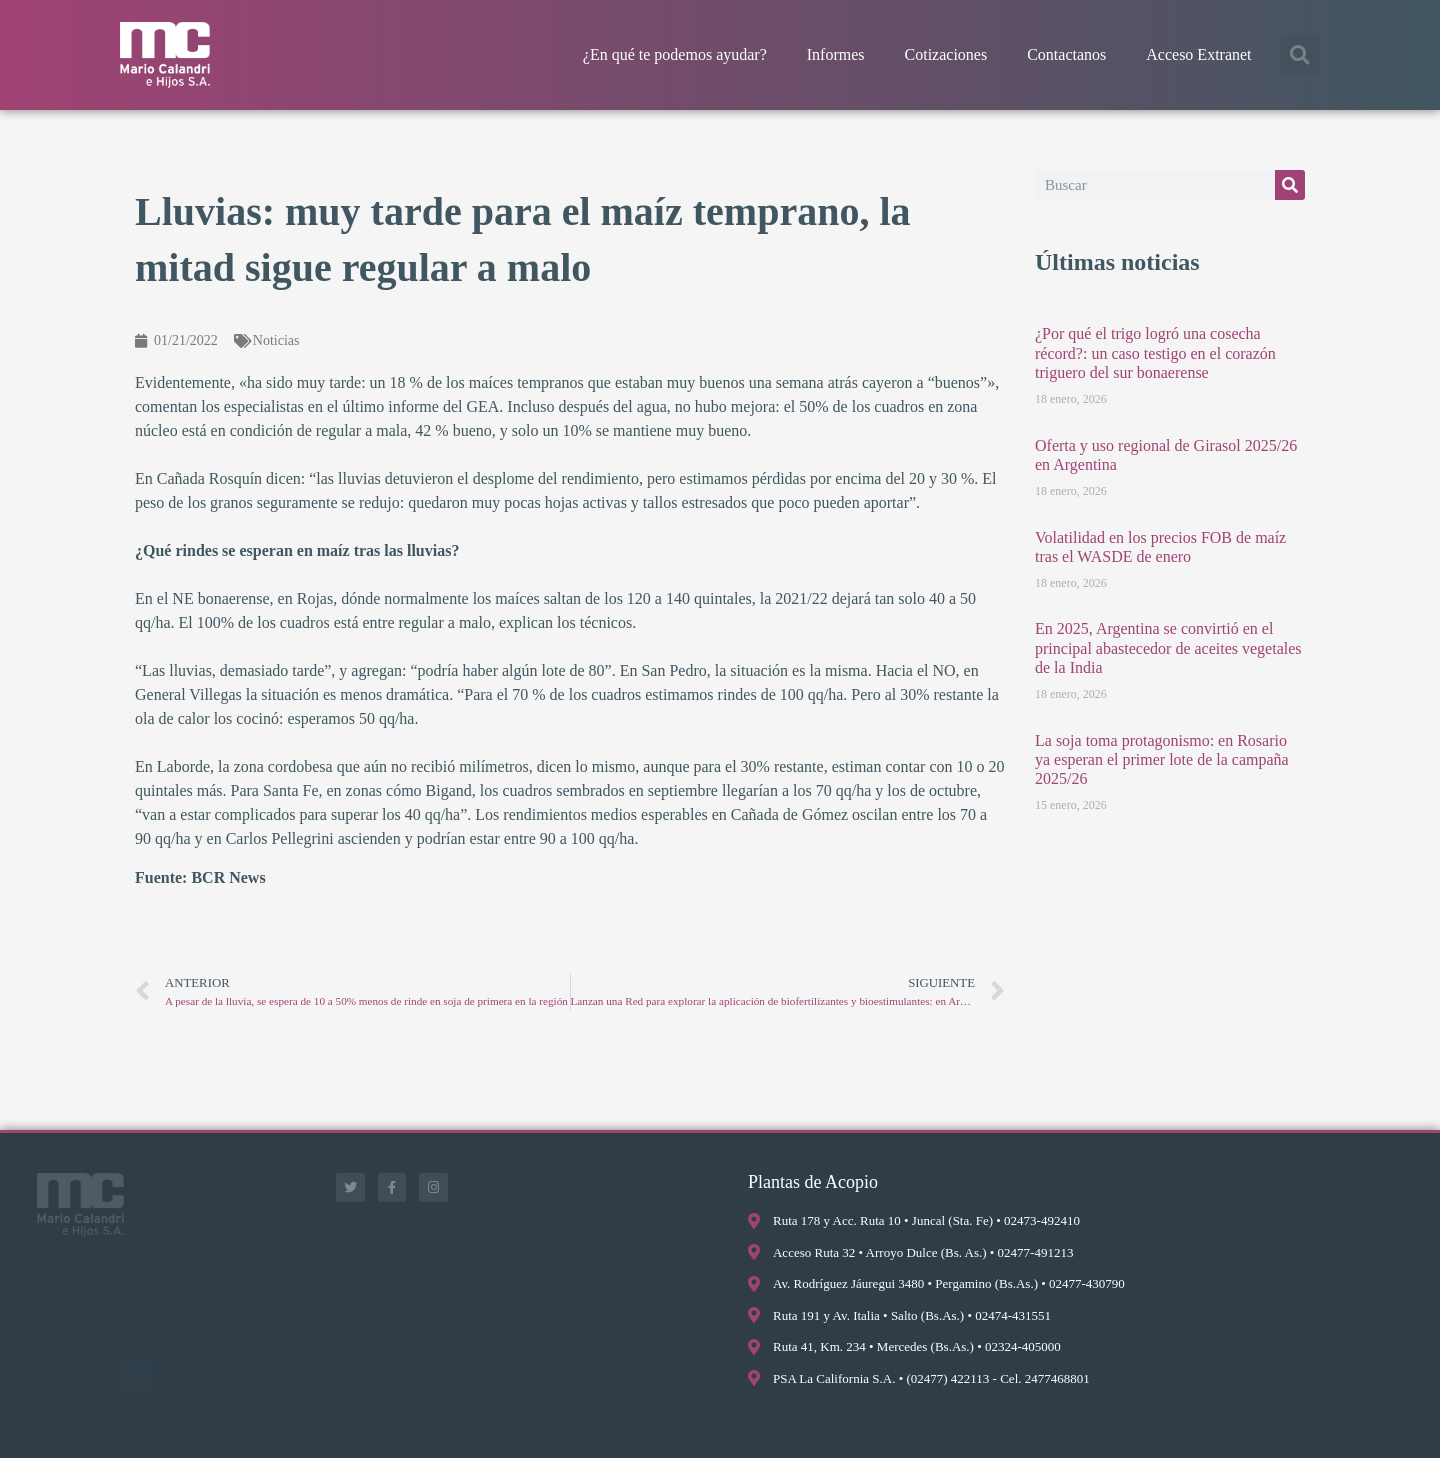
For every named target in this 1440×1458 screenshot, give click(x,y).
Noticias (276, 340)
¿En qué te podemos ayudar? (675, 54)
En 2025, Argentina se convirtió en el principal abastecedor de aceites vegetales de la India (1168, 647)
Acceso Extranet (1198, 54)
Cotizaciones (946, 54)
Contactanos (1066, 54)
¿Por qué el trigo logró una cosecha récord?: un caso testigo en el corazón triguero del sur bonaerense (1155, 352)
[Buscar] (1290, 185)
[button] (1300, 55)
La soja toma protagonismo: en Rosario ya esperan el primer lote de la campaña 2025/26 (1162, 759)
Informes (836, 54)
